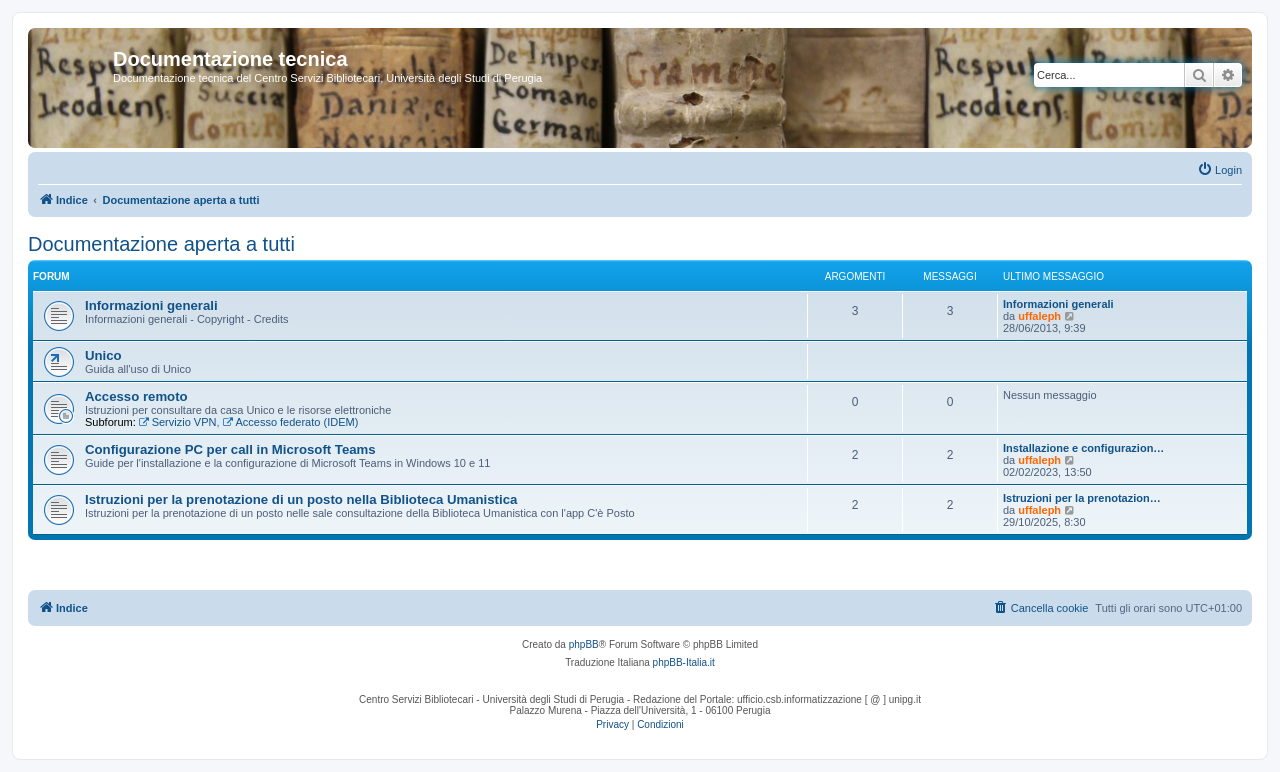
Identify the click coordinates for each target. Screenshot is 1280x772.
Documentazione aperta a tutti (161, 244)
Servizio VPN (178, 422)
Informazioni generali (151, 305)
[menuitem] (1219, 170)
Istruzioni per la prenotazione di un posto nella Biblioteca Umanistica (301, 499)
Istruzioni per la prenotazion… (1082, 498)
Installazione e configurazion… (1083, 448)
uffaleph (1039, 316)
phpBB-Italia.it (684, 662)
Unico (103, 355)
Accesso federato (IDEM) (291, 422)
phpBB (584, 644)
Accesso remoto (136, 396)
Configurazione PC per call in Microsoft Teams (230, 449)
